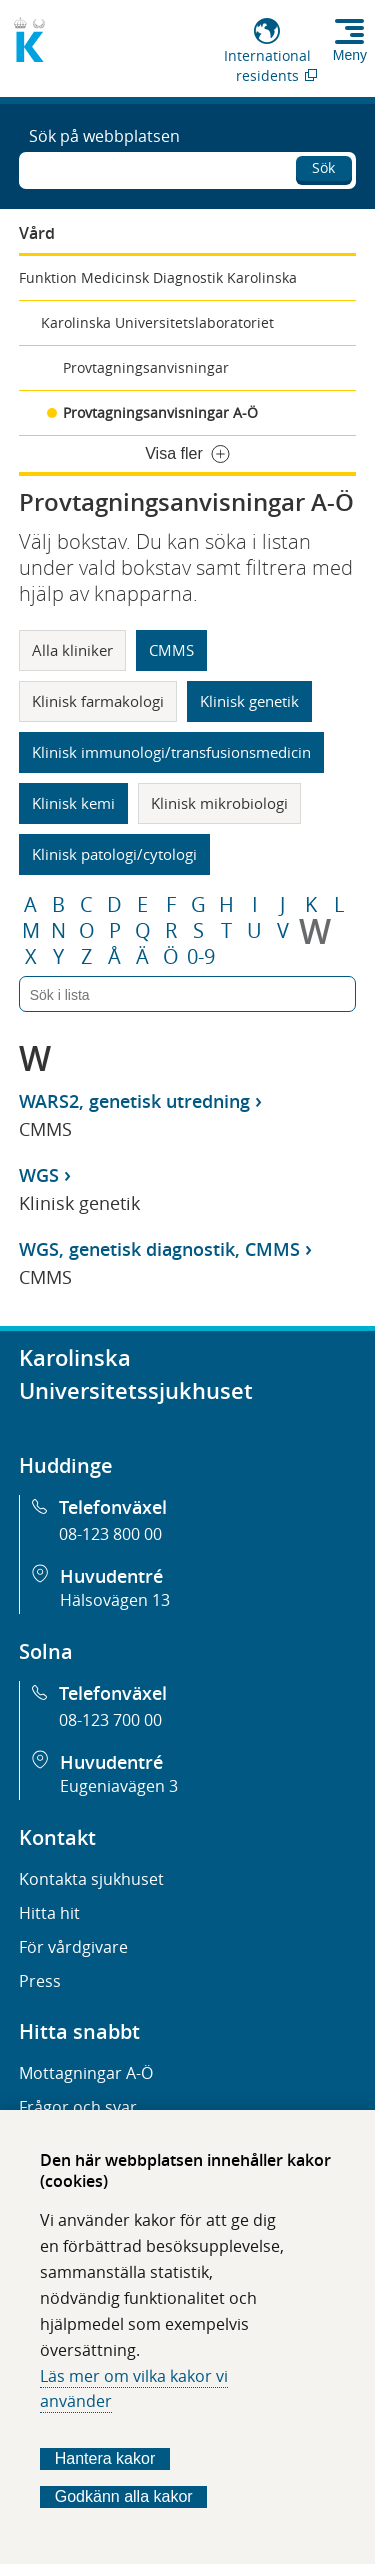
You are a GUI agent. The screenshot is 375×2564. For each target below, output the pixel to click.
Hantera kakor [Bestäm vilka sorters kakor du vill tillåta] (105, 2458)
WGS (39, 1175)
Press (40, 1981)
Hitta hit (49, 1913)
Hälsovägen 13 (115, 1600)
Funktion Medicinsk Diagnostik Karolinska (158, 277)
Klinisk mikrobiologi (219, 803)
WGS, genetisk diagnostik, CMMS (159, 1249)
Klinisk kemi (73, 803)
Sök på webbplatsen (104, 136)
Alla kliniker (72, 650)
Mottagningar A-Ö (86, 2073)
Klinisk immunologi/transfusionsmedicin (171, 752)
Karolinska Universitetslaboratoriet (157, 322)
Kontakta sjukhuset (91, 1879)
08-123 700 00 (110, 1720)
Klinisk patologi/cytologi (114, 854)
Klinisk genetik (249, 701)
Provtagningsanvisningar (146, 367)
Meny (350, 55)
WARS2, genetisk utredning (134, 1101)
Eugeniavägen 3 (119, 1786)
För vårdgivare (73, 1947)
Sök (323, 167)
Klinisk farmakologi (98, 701)
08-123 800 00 (110, 1534)
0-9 (201, 957)
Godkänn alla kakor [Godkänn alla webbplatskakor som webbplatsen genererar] (124, 2496)
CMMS (171, 650)
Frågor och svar (78, 2107)
